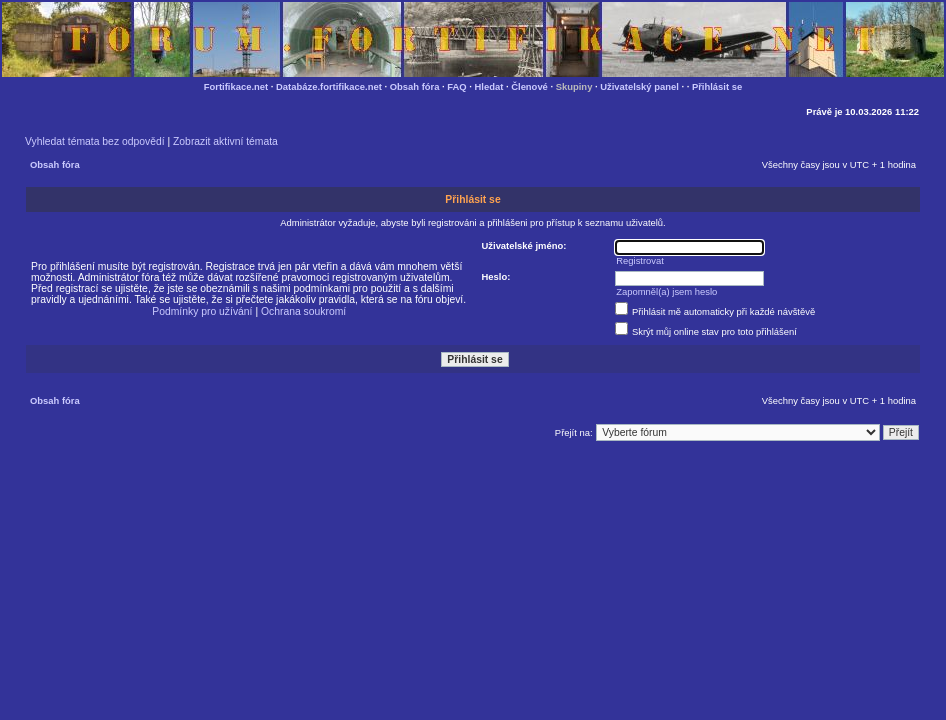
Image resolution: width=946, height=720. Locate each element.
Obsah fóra (415, 86)
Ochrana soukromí (303, 311)
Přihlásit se (717, 86)
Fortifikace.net (236, 86)
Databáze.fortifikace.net (329, 86)
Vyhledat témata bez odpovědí (95, 141)
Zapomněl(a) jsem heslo (666, 291)
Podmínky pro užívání (202, 311)
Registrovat (640, 260)
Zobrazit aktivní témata (225, 141)
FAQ (456, 86)
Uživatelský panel (639, 86)
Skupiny (574, 86)
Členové (529, 86)
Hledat (489, 86)
